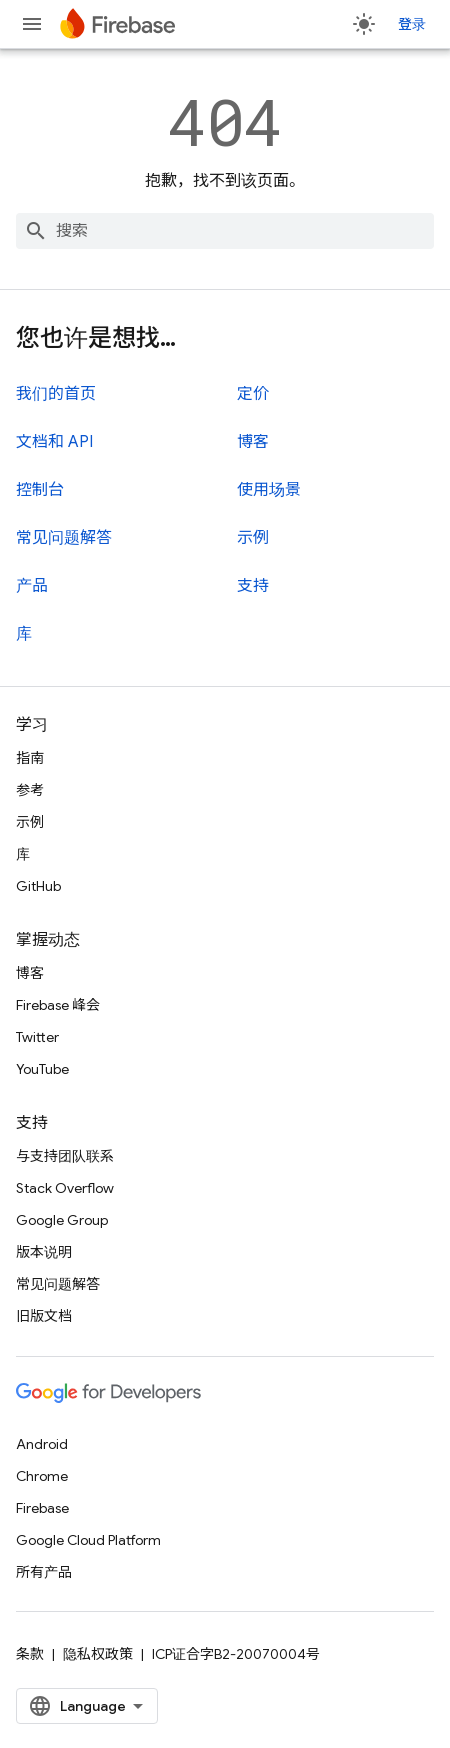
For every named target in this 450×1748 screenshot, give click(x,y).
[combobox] (225, 231)
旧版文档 (44, 1316)
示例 (253, 538)
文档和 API (54, 442)
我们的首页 (56, 394)
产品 (32, 586)
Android (42, 1444)
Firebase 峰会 (58, 1005)
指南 (30, 758)
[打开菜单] (32, 24)
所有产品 (44, 1572)
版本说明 (44, 1252)
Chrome (42, 1476)
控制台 (40, 490)
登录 (412, 24)
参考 (30, 790)
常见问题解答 (64, 538)
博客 (253, 442)
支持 (253, 586)
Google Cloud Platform (88, 1540)
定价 (253, 394)
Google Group (62, 1220)
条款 (30, 1654)
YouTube (42, 1069)
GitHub (38, 886)
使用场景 (269, 490)
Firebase (42, 1508)
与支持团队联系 (65, 1156)
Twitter (37, 1037)
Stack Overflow (65, 1188)
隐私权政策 (98, 1654)
